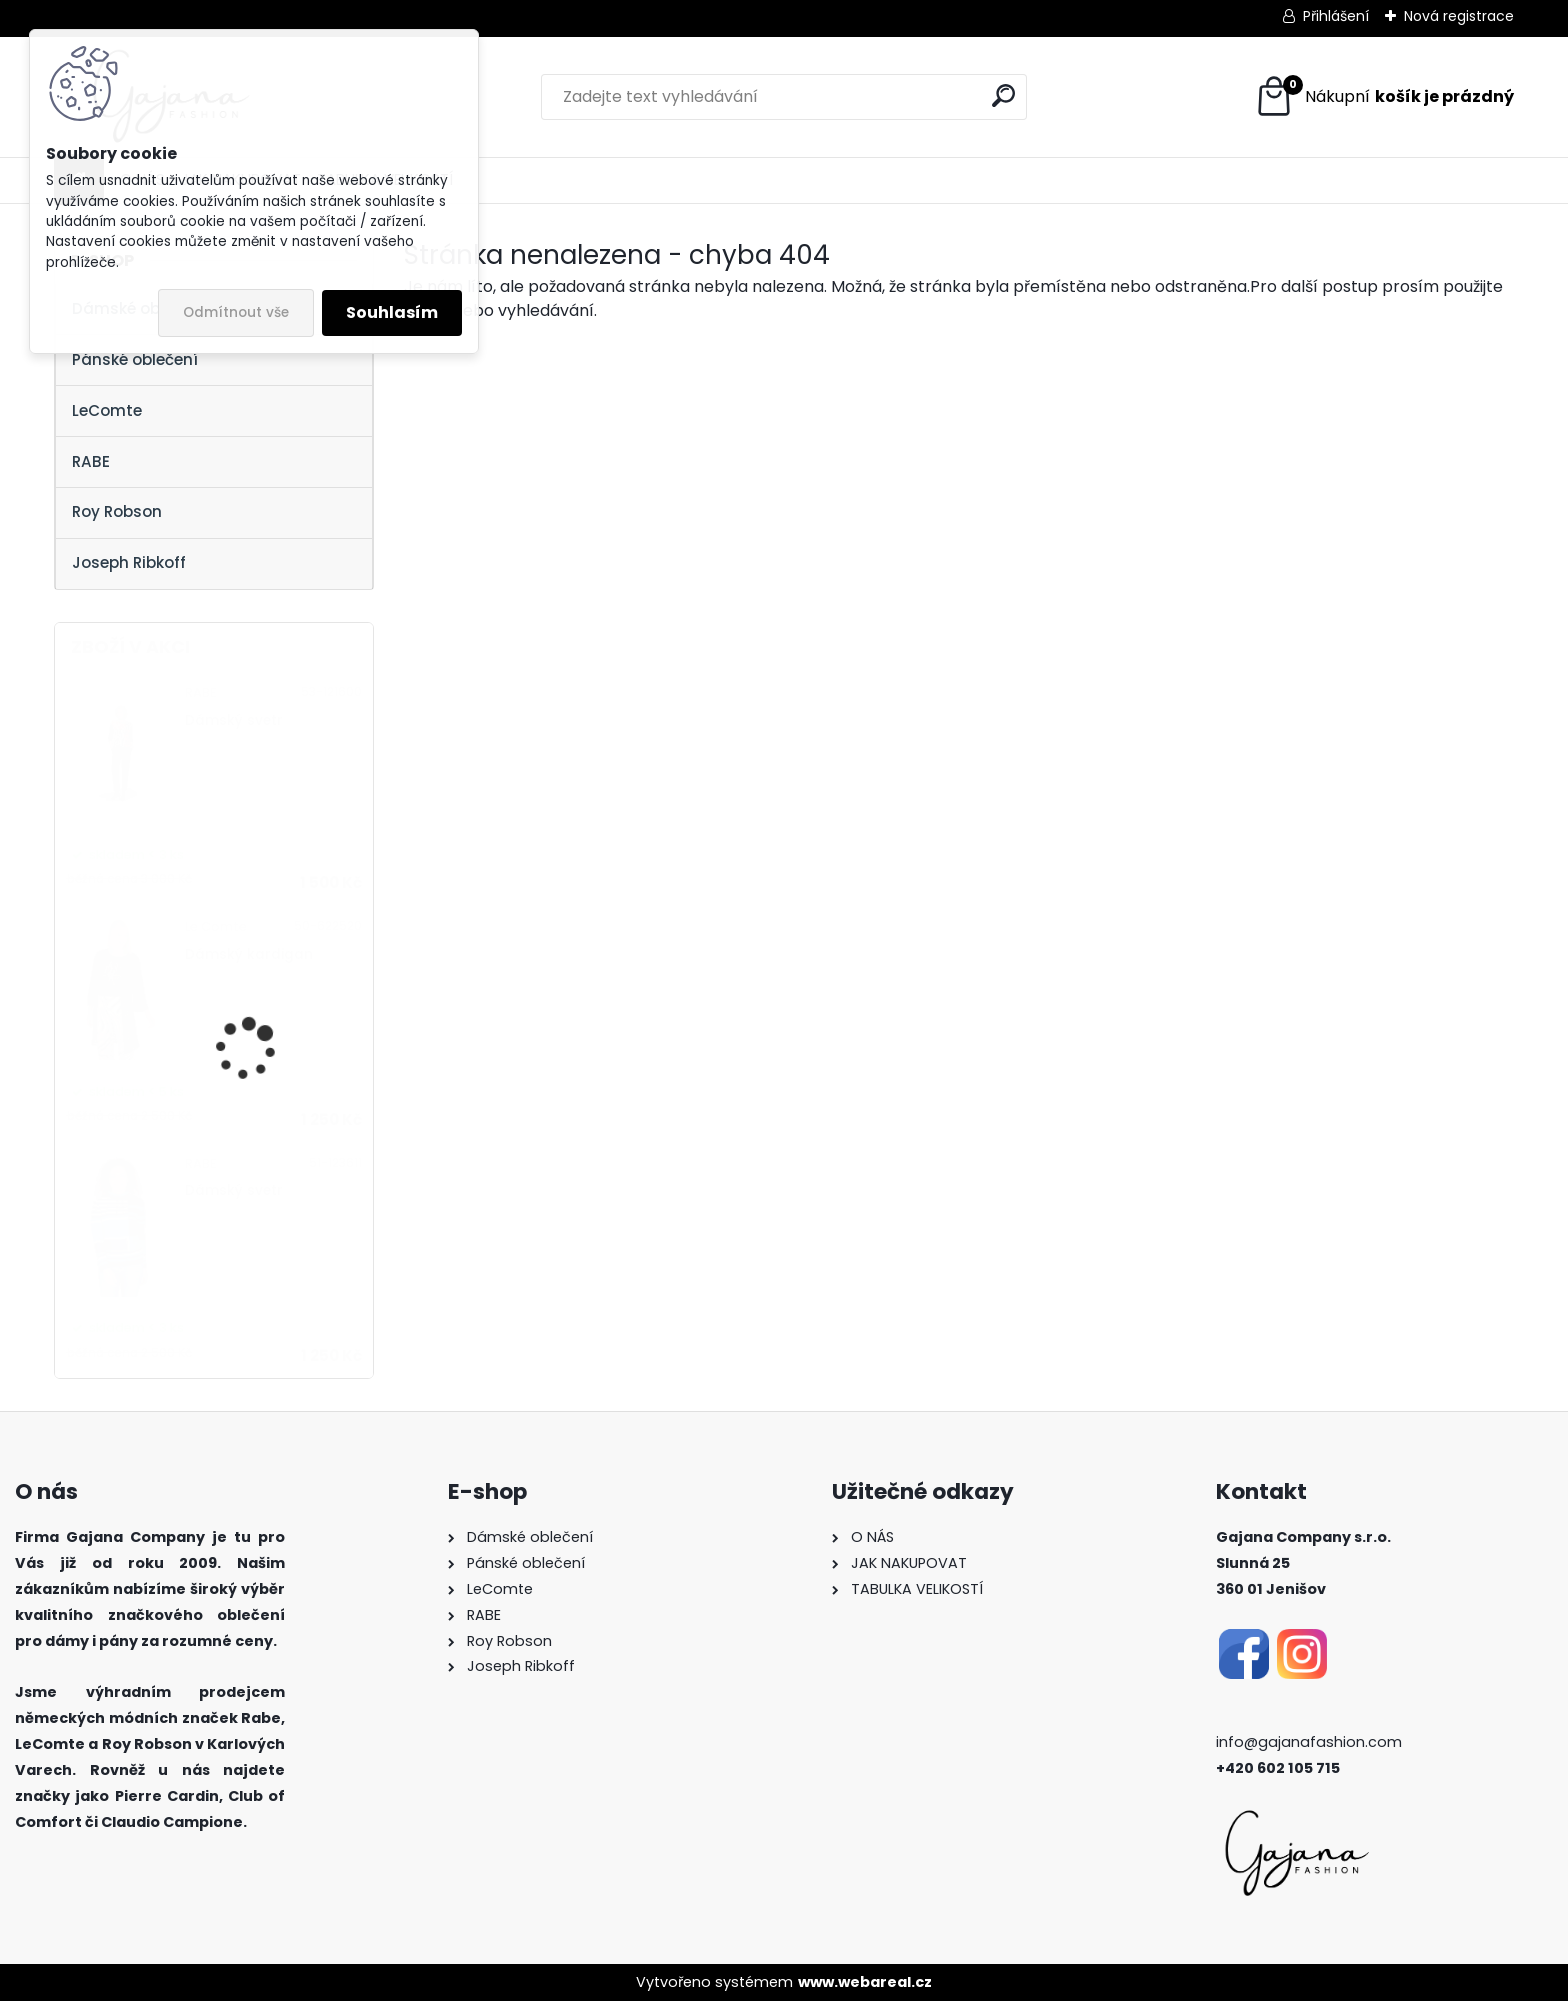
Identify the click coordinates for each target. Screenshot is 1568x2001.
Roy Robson (117, 511)
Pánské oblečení (135, 359)
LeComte (107, 410)
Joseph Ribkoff (129, 562)
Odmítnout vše (236, 312)
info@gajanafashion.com (1309, 1742)
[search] (1003, 95)
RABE (91, 461)
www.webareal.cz (865, 1982)
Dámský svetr (234, 720)
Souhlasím (392, 312)
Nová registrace (1459, 16)
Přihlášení (1336, 16)
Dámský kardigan (249, 954)
